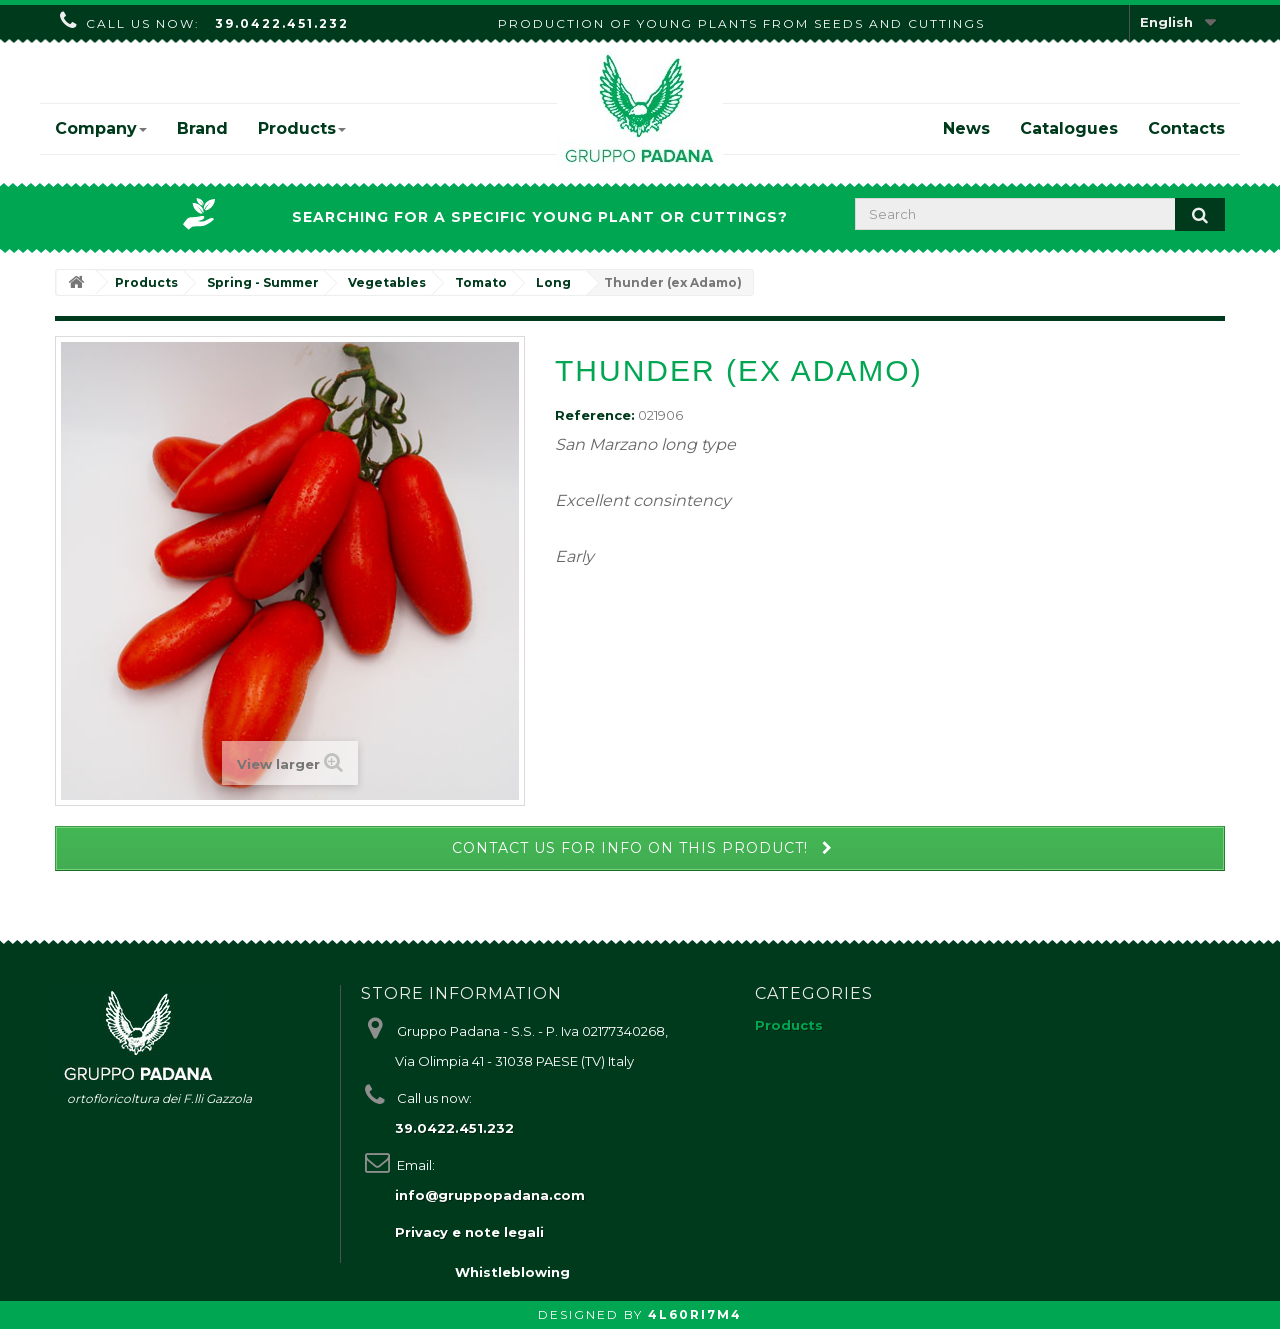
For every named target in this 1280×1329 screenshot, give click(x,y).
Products (302, 128)
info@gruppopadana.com (490, 1195)
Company (101, 128)
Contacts (1186, 128)
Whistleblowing (512, 1272)
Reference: (595, 415)
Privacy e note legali (469, 1232)
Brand (202, 128)
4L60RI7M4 (695, 1314)
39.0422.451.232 (282, 23)
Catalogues (1069, 128)
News (966, 128)
